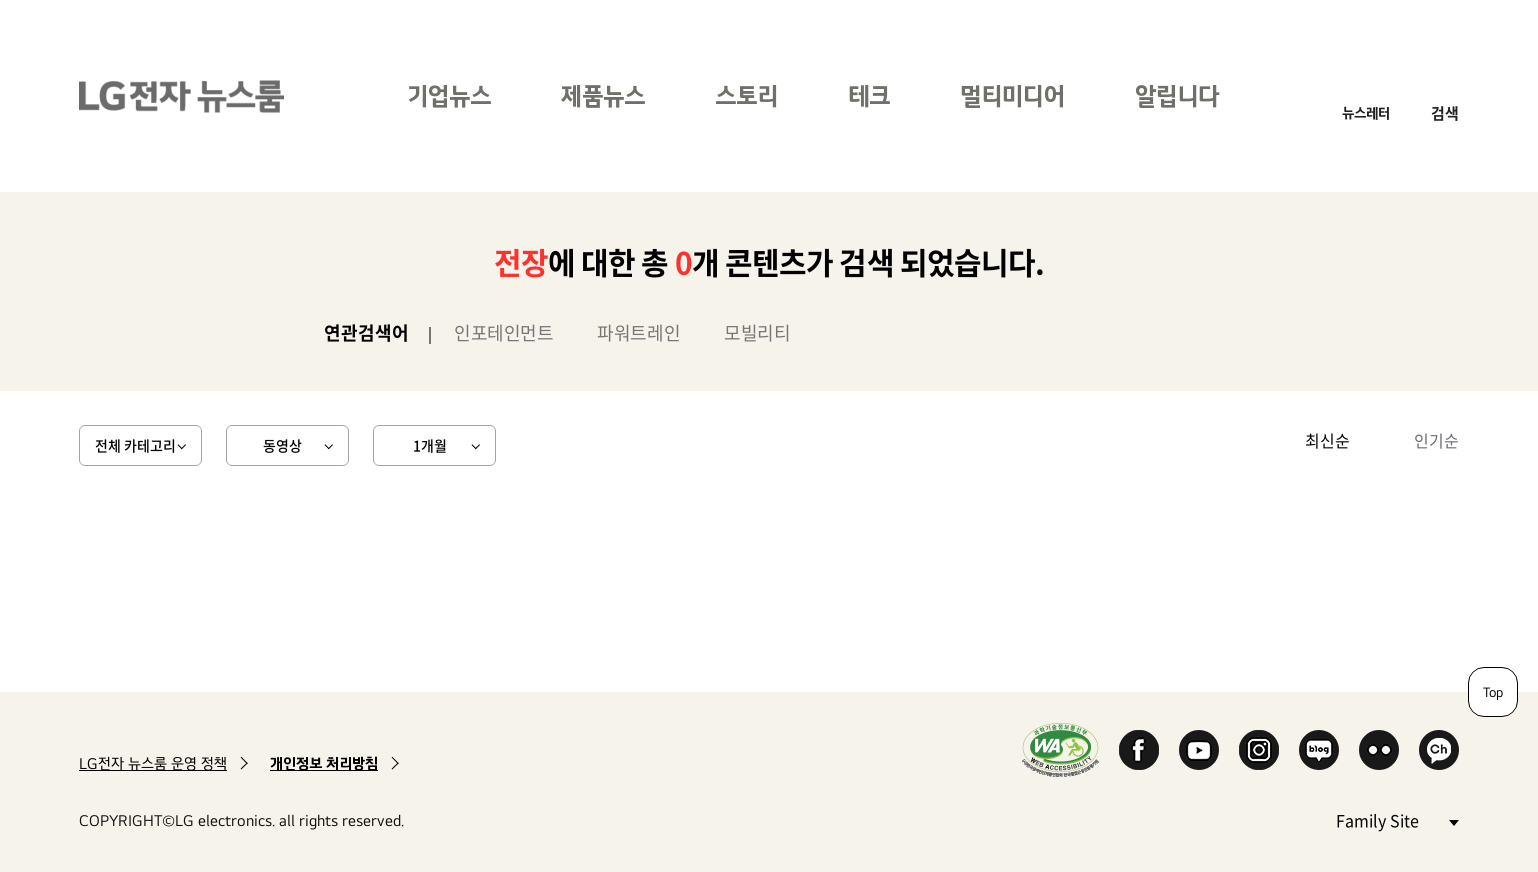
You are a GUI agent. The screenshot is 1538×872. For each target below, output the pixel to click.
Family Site (1397, 819)
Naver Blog (1319, 750)
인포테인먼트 (503, 332)
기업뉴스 (449, 95)
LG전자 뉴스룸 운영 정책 (153, 763)
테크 (869, 95)
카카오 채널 (1439, 750)
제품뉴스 (603, 95)
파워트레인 (638, 332)
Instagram (1259, 750)
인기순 (1436, 440)
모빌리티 (757, 332)
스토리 (746, 95)
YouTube (1199, 750)
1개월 (430, 445)
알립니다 (1177, 95)
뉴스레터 (1366, 112)
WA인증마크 (1060, 749)
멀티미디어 (1012, 95)
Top (1493, 692)
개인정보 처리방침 (324, 763)
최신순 (1327, 440)
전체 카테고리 (135, 445)
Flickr (1379, 750)
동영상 (282, 445)
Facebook (1139, 750)
